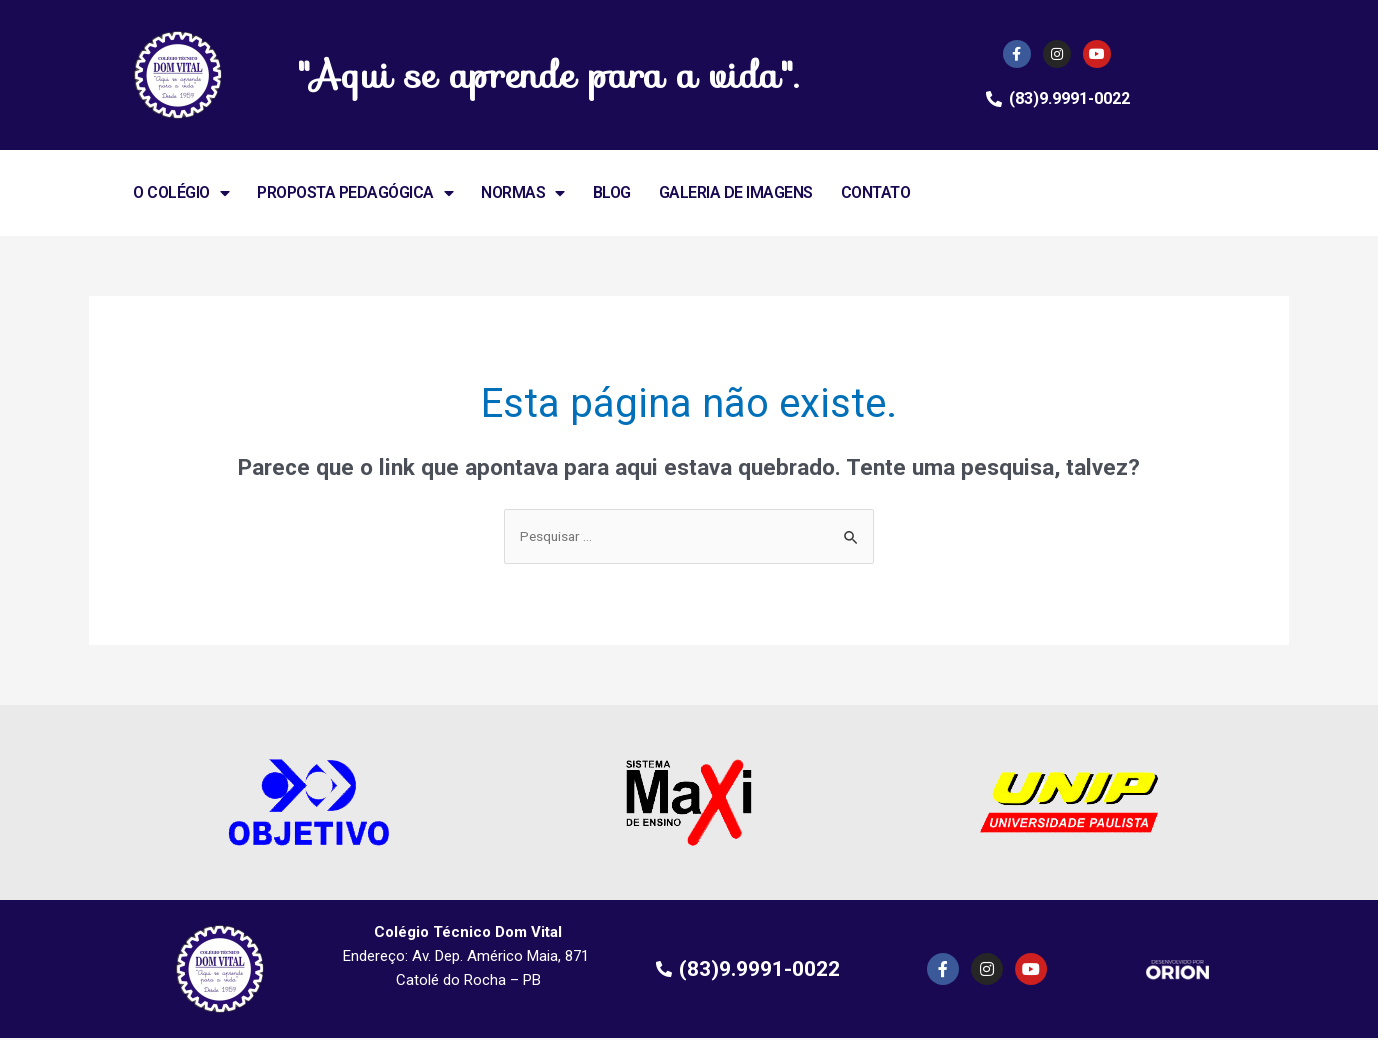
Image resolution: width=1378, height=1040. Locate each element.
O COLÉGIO (181, 193)
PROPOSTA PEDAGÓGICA (355, 193)
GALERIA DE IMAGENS (736, 192)
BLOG (612, 192)
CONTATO (876, 192)
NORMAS (523, 193)
